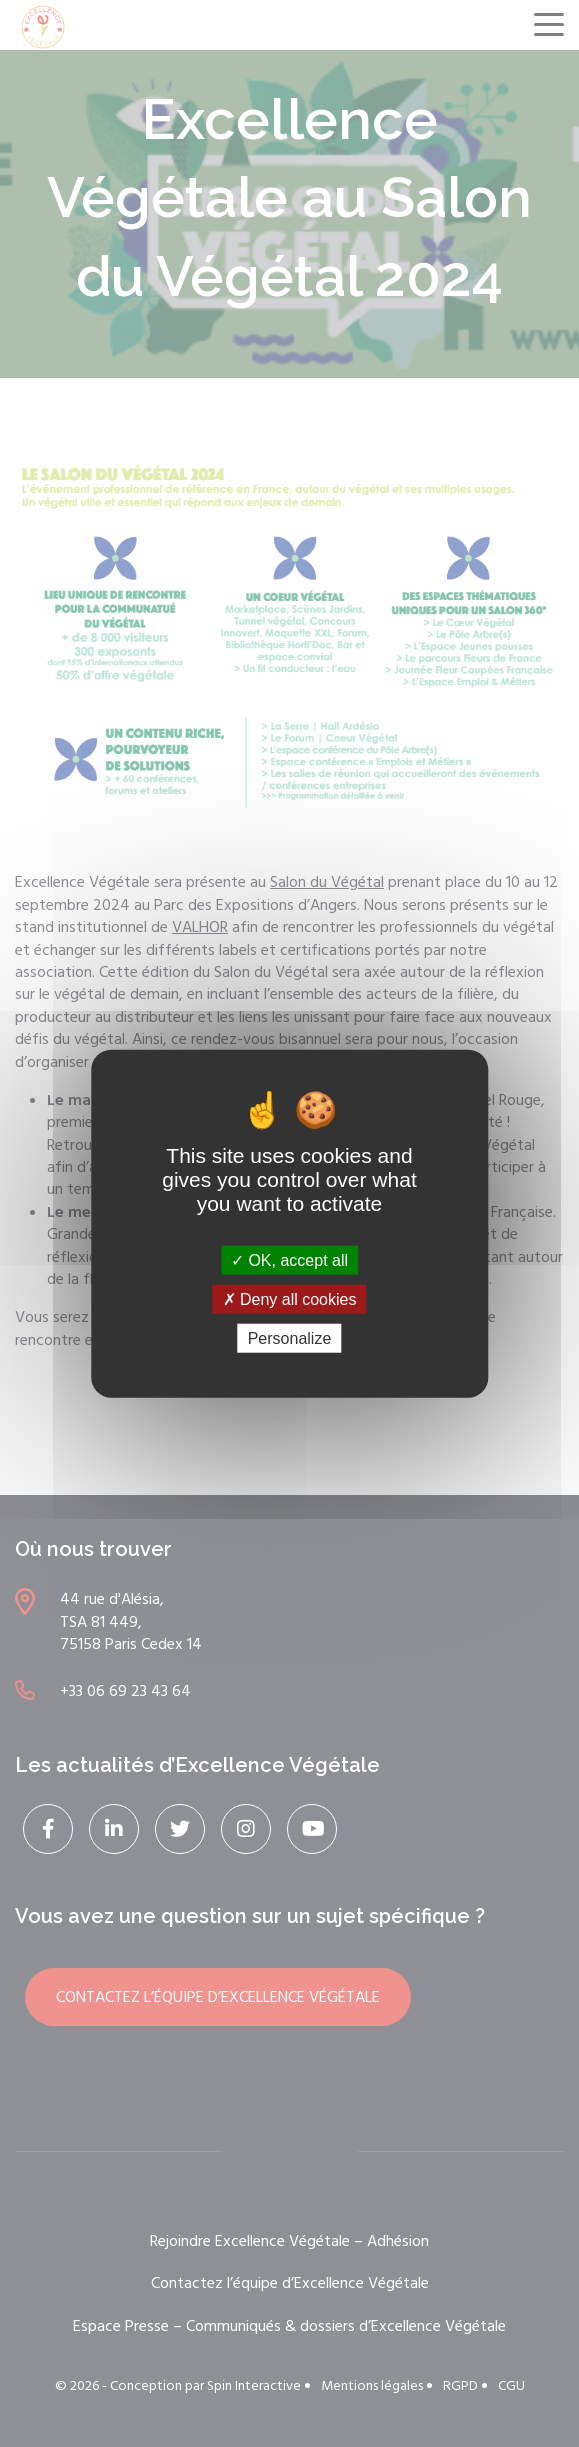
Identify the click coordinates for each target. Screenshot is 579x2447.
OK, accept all (289, 1259)
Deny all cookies (290, 1298)
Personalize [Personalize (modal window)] (290, 1338)
